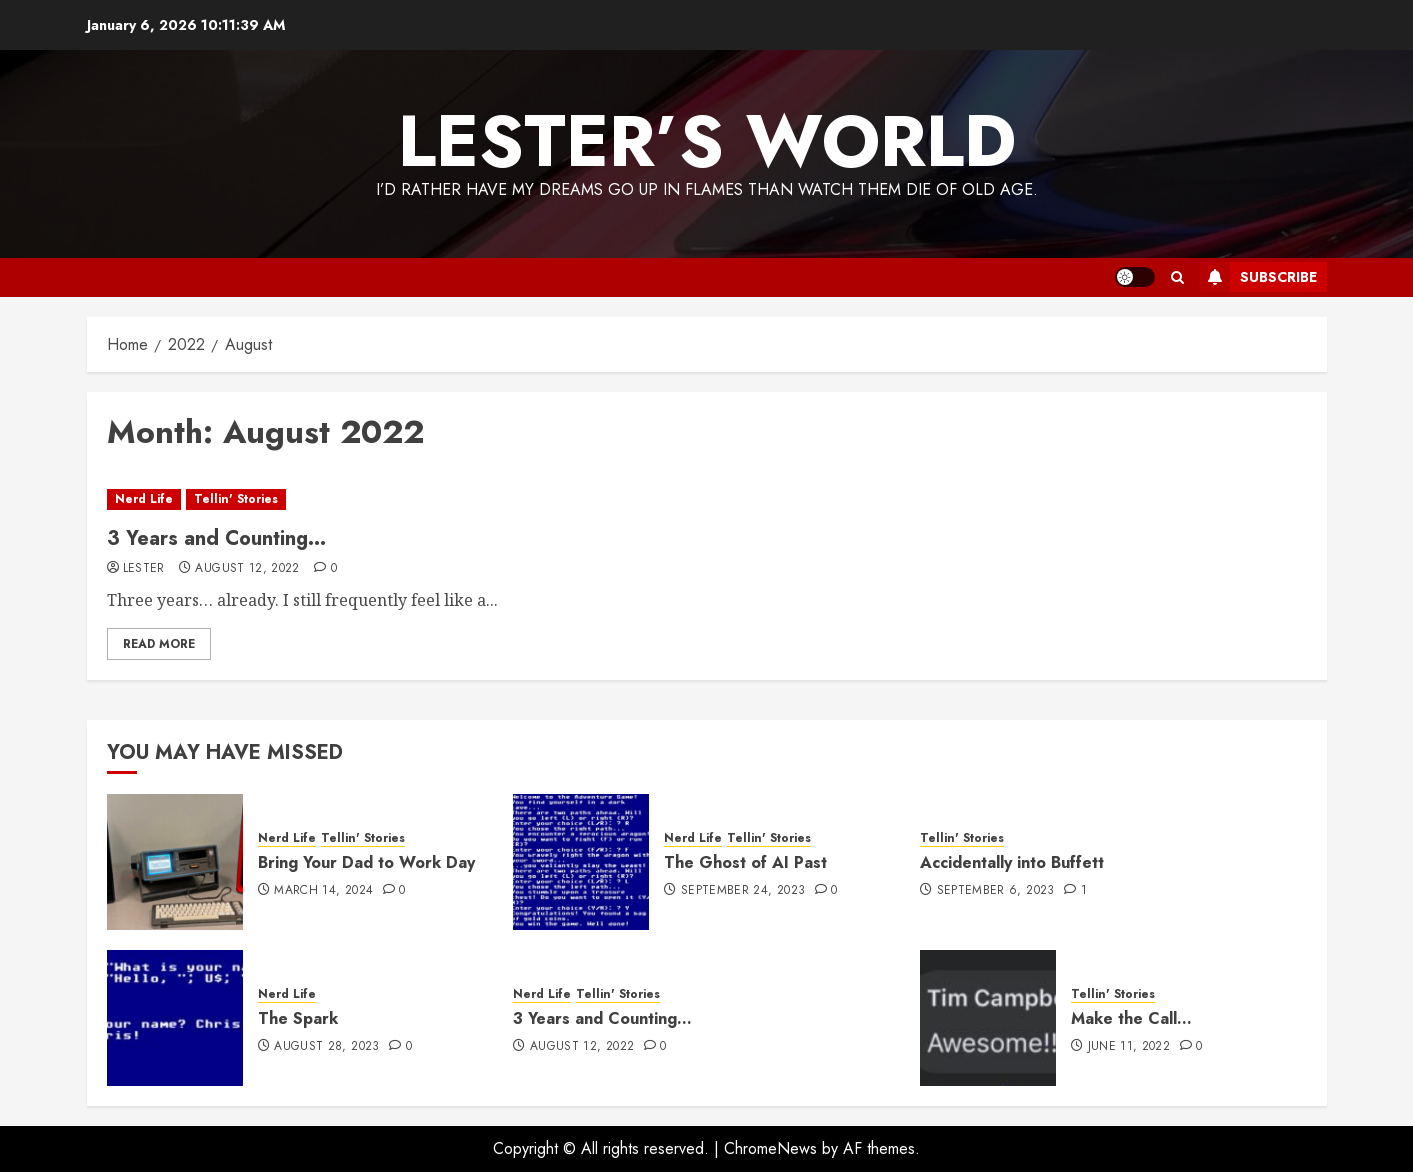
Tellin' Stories (236, 499)
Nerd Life (144, 499)
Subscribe (1258, 277)
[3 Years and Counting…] (707, 499)
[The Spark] (175, 1018)
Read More (159, 644)
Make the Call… (1131, 1018)
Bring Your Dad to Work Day (366, 862)
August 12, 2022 (247, 569)
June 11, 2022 (1129, 1047)
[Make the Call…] (988, 1018)
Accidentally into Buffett (1012, 862)
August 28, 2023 (326, 1047)
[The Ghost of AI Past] (581, 862)
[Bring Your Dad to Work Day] (175, 862)
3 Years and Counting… (216, 538)
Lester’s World (707, 141)
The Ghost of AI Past (745, 862)
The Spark (298, 1018)
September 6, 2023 (996, 891)
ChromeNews (770, 1148)
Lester (144, 569)
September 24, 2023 (743, 891)
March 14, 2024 (323, 891)
